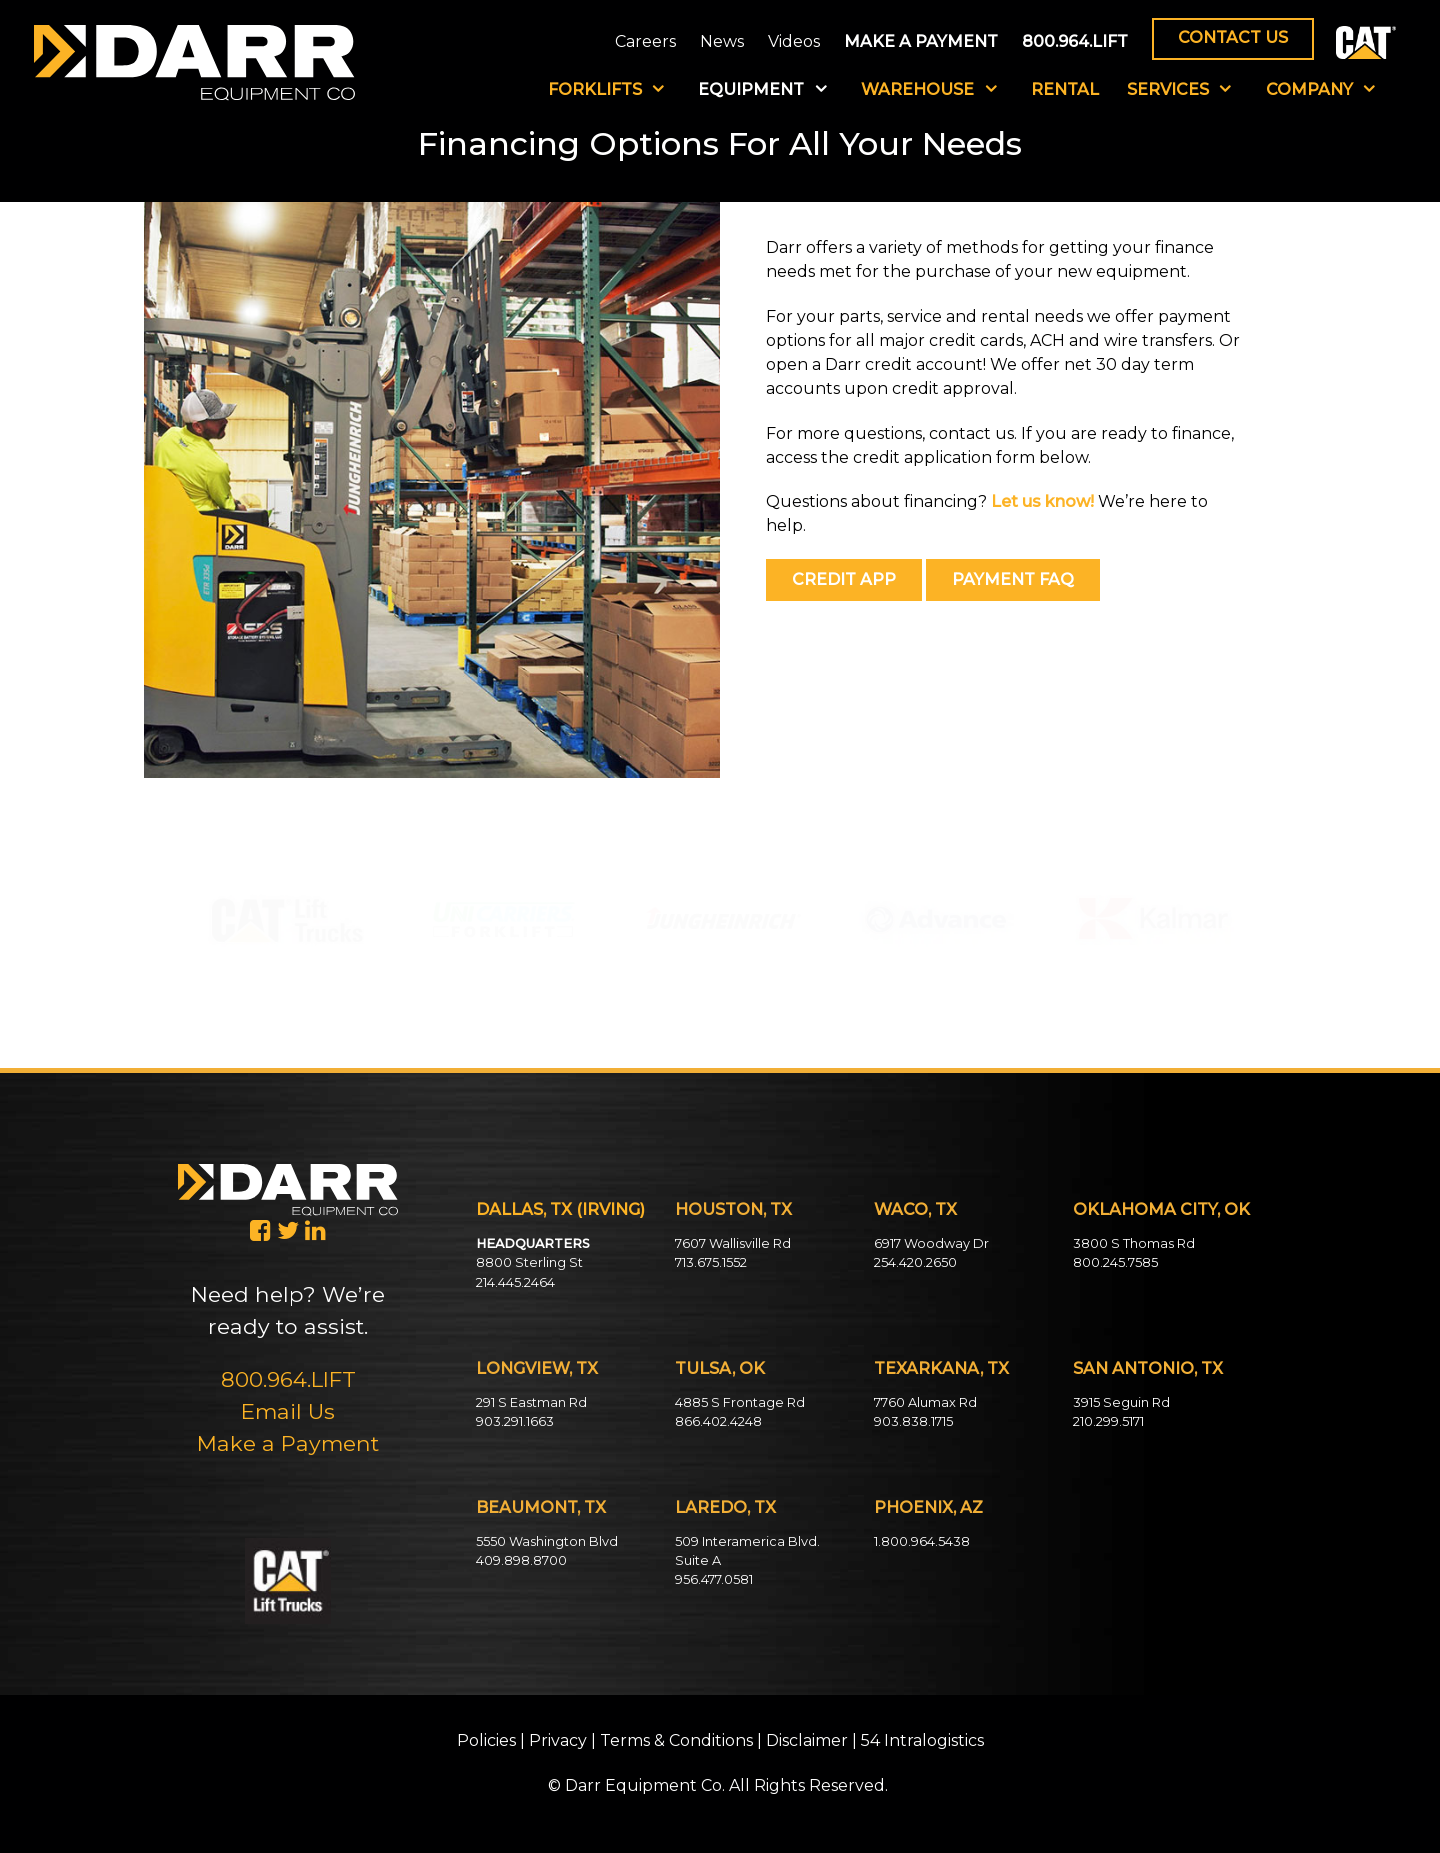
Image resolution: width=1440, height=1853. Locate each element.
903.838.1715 (913, 1421)
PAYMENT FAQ (1013, 579)
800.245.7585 (1115, 1262)
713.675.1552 (711, 1262)
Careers (645, 41)
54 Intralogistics (922, 1740)
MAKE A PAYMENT (921, 41)
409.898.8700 (521, 1560)
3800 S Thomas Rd (1134, 1243)
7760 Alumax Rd (925, 1402)
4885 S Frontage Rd (740, 1402)
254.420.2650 (915, 1262)
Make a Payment (288, 1443)
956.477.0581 (714, 1579)
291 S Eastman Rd (531, 1402)
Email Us (288, 1411)
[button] (286, 920)
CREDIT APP (844, 579)
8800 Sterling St (529, 1262)
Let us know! (1042, 501)
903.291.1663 (515, 1421)
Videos (794, 41)
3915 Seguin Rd (1121, 1402)
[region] (286, 915)
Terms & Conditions (676, 1740)
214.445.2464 (515, 1282)
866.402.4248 (718, 1421)
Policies (486, 1740)
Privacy (558, 1740)
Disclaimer (807, 1740)
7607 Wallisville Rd (733, 1243)
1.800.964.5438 (922, 1541)
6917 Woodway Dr (931, 1243)
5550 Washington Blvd (547, 1541)
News (722, 41)
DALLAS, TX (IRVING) (560, 1209)
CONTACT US (1233, 37)
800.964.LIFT (1075, 41)
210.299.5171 (1108, 1421)
